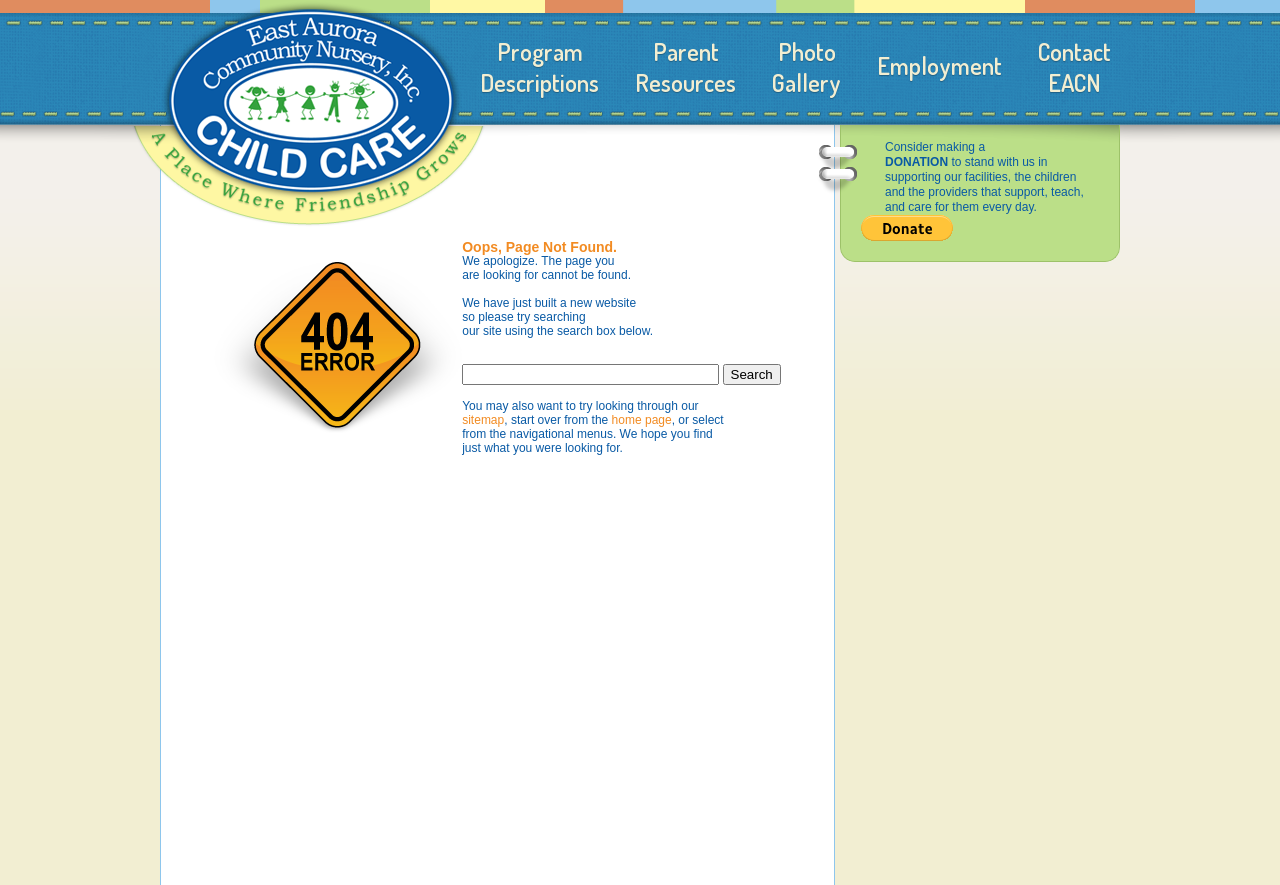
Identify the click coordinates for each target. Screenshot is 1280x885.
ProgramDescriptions (539, 67)
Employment (939, 65)
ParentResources (685, 67)
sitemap (483, 420)
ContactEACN (1074, 67)
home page (642, 420)
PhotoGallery (806, 67)
